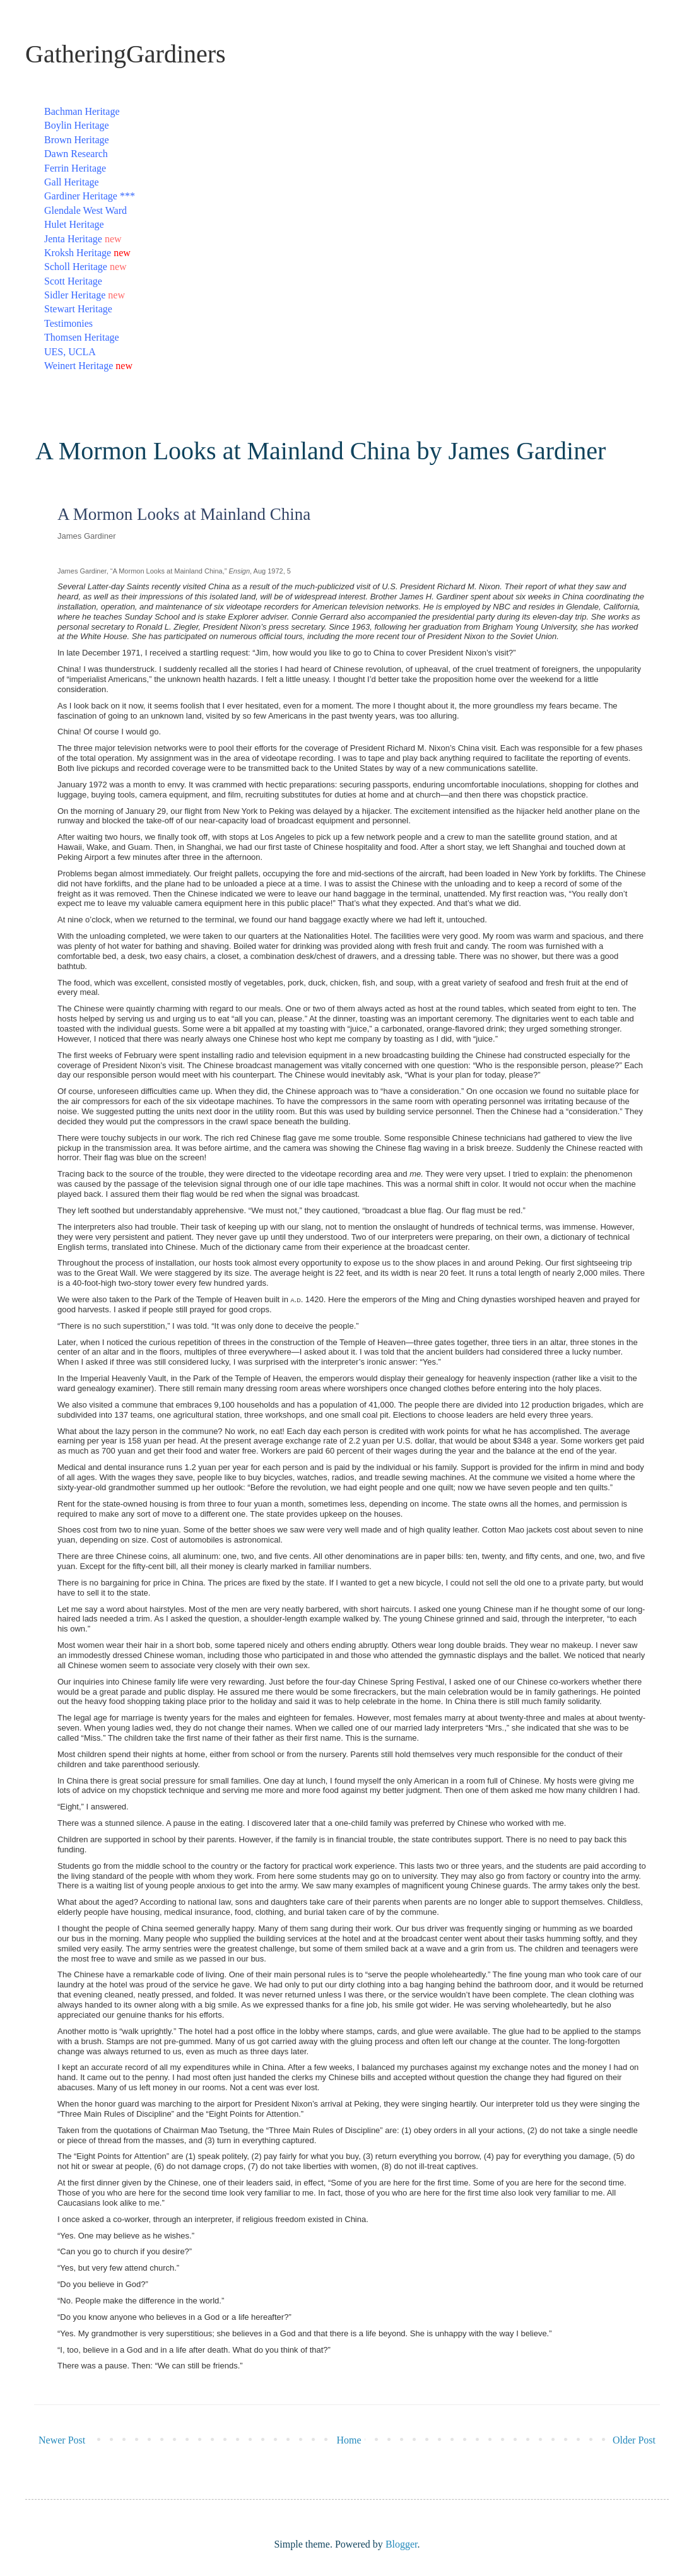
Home (349, 2440)
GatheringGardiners (125, 54)
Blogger (401, 2544)
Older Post (634, 2440)
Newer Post (61, 2440)
